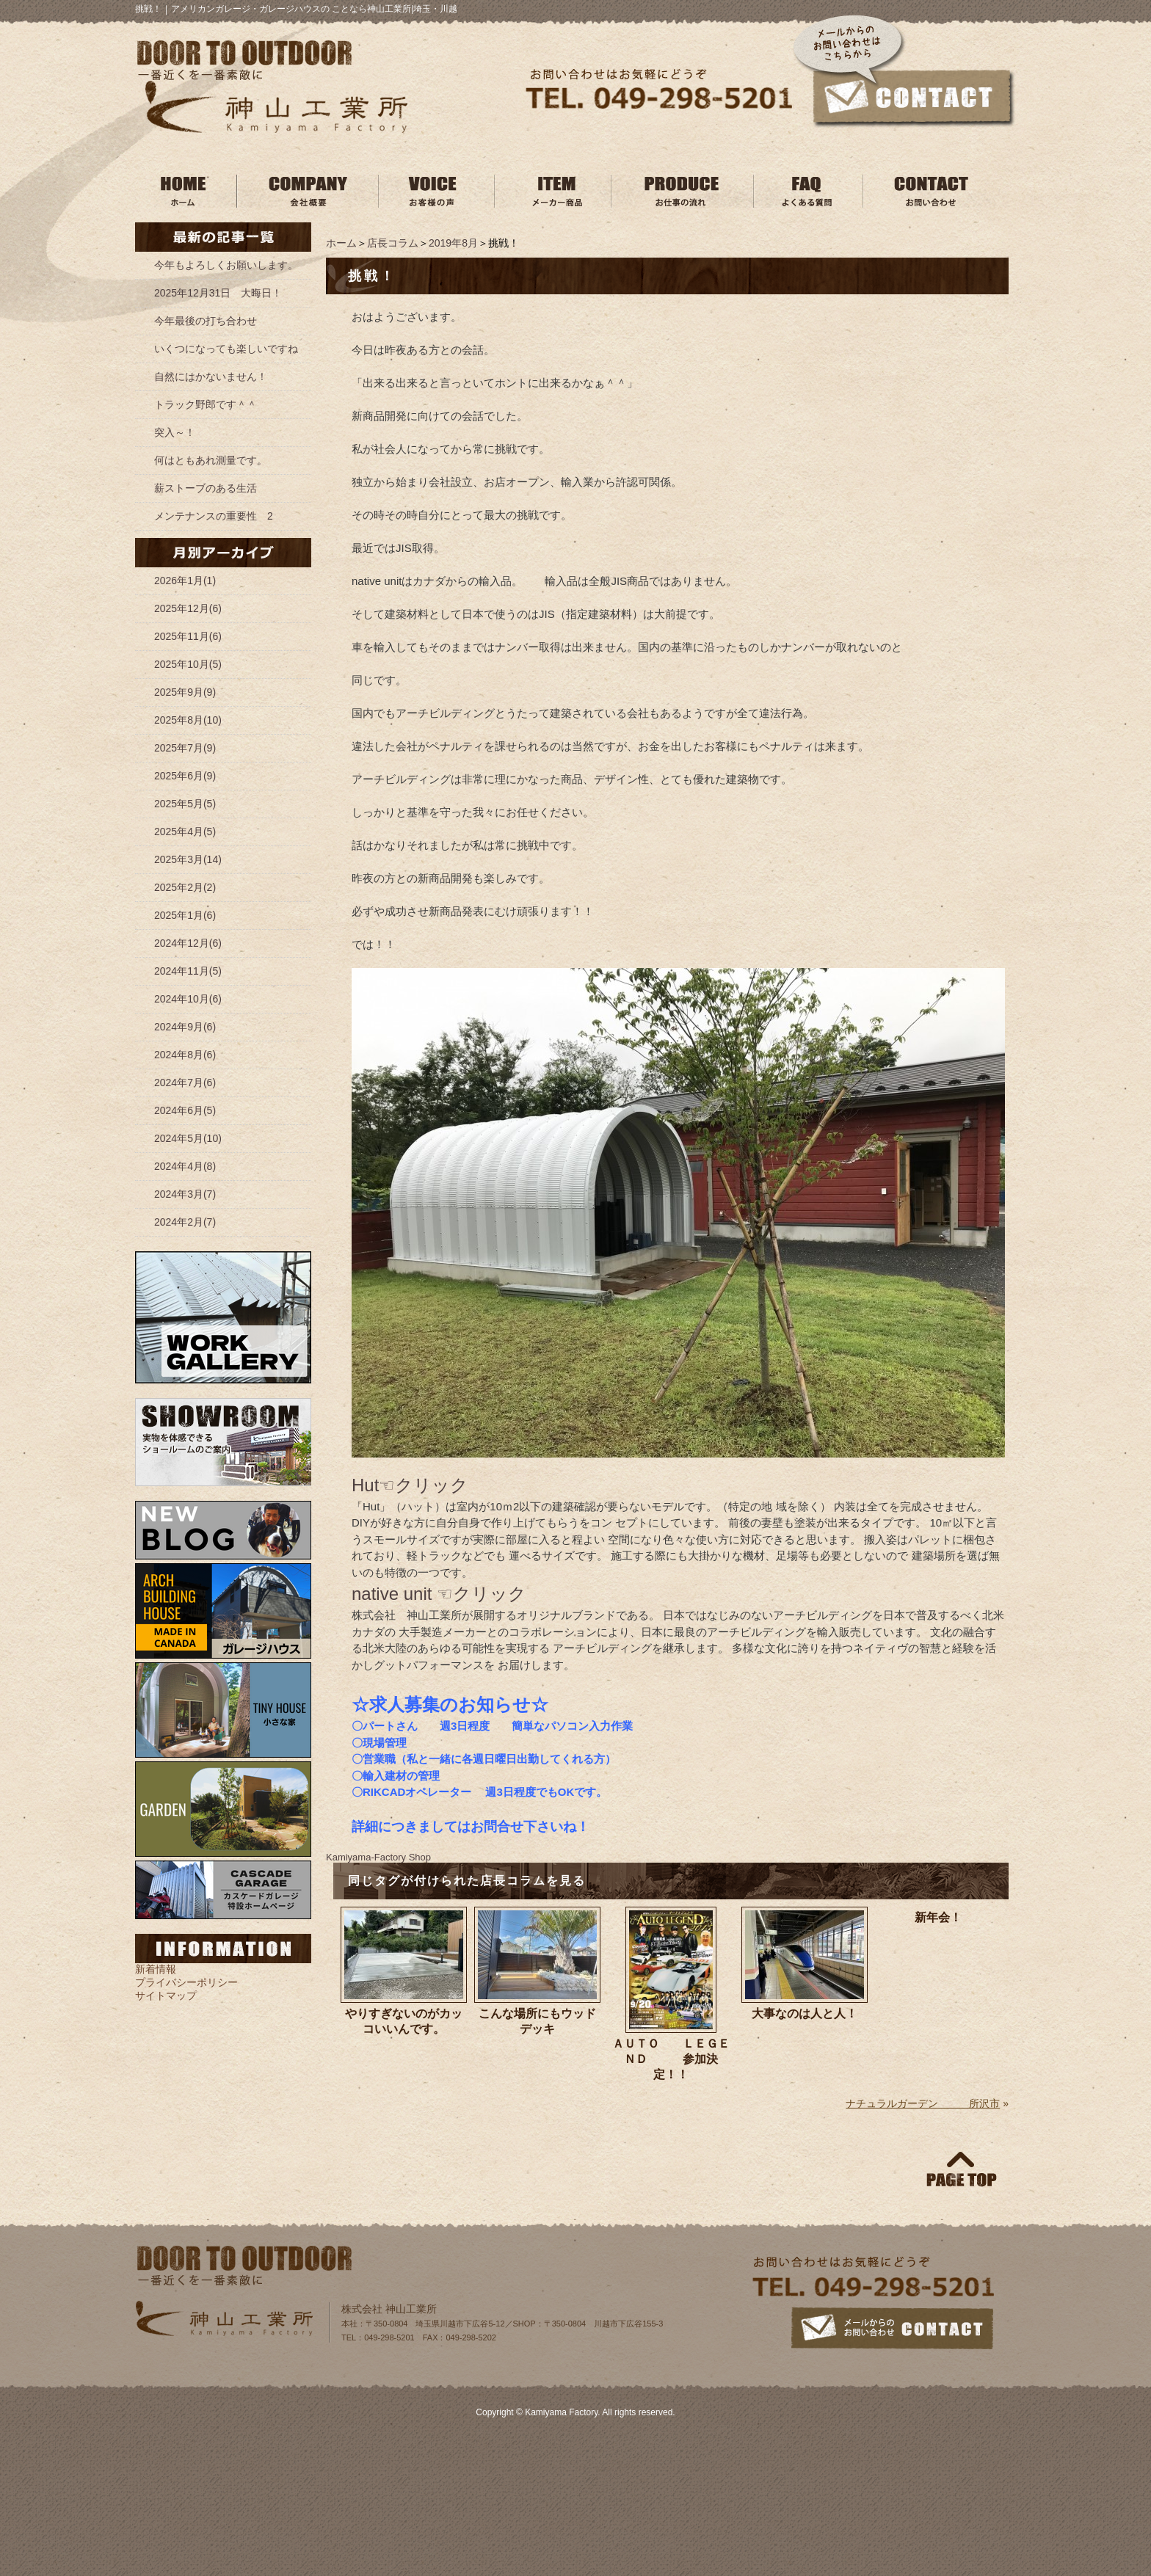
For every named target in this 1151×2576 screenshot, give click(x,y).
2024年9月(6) (185, 1027)
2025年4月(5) (185, 831)
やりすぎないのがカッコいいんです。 (403, 2021)
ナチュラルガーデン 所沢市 (923, 2103)
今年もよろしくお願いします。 (226, 265)
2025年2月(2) (185, 887)
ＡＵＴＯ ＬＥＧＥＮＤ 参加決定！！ (671, 2059)
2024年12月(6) (188, 943)
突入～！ (174, 432)
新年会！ (938, 1917)
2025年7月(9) (185, 748)
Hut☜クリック (410, 1485)
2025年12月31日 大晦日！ (218, 293)
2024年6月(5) (185, 1110)
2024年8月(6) (185, 1054)
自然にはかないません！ (210, 376)
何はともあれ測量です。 (210, 460)
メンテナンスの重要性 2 (213, 516)
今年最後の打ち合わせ (205, 321)
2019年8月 (453, 243)
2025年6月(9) (185, 776)
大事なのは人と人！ (804, 2013)
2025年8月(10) (188, 720)
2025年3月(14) (188, 859)
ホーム (341, 243)
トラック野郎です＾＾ (205, 404)
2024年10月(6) (188, 999)
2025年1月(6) (185, 915)
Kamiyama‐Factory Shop (378, 1857)
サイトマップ (166, 1995)
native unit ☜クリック (439, 1594)
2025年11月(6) (188, 636)
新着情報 (155, 1969)
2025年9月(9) (185, 692)
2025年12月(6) (188, 608)
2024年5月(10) (188, 1138)
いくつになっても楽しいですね (226, 348)
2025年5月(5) (185, 803)
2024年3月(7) (185, 1194)
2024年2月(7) (185, 1222)
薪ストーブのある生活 (205, 488)
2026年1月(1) (185, 580)
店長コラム (392, 243)
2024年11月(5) (188, 971)
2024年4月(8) (185, 1166)
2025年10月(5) (188, 664)
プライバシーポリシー (186, 1982)
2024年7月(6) (185, 1082)
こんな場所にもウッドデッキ (537, 2021)
